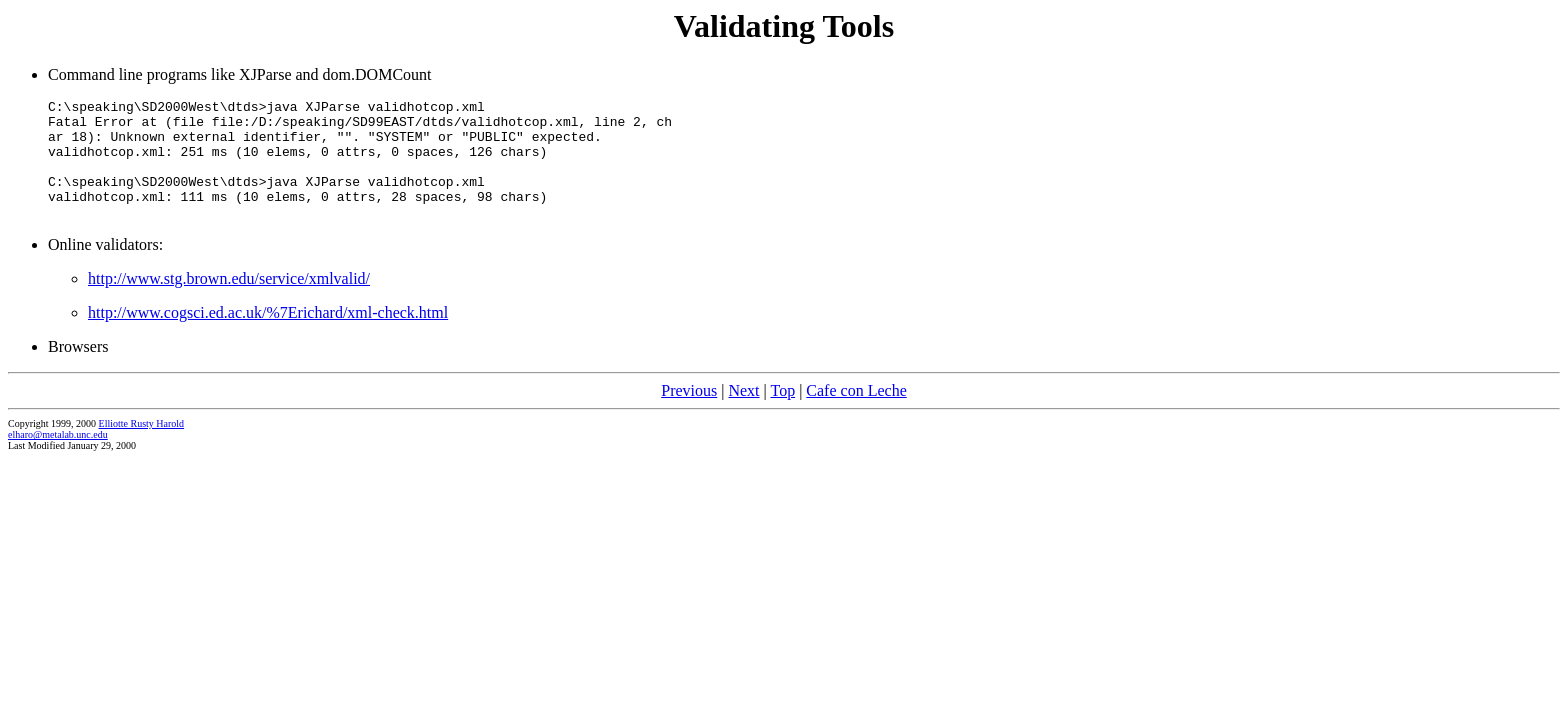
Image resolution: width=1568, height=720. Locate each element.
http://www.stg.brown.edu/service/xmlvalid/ (229, 302)
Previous (689, 414)
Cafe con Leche (856, 414)
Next (743, 414)
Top (782, 414)
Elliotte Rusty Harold (142, 447)
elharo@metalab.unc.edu (58, 458)
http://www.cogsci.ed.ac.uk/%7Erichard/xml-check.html (268, 336)
